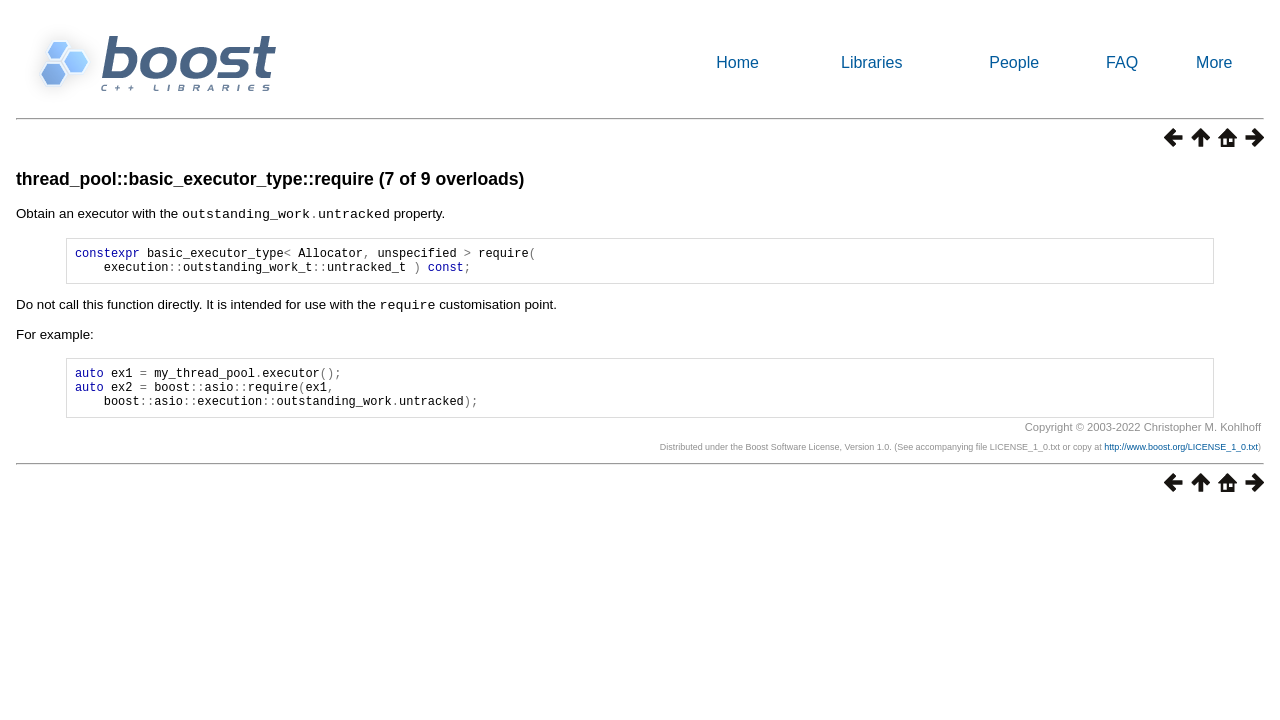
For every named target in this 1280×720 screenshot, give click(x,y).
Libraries (871, 62)
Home (737, 62)
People (1014, 62)
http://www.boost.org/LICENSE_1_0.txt (1181, 460)
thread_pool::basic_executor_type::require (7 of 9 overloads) (270, 179)
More (1214, 62)
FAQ (1122, 62)
